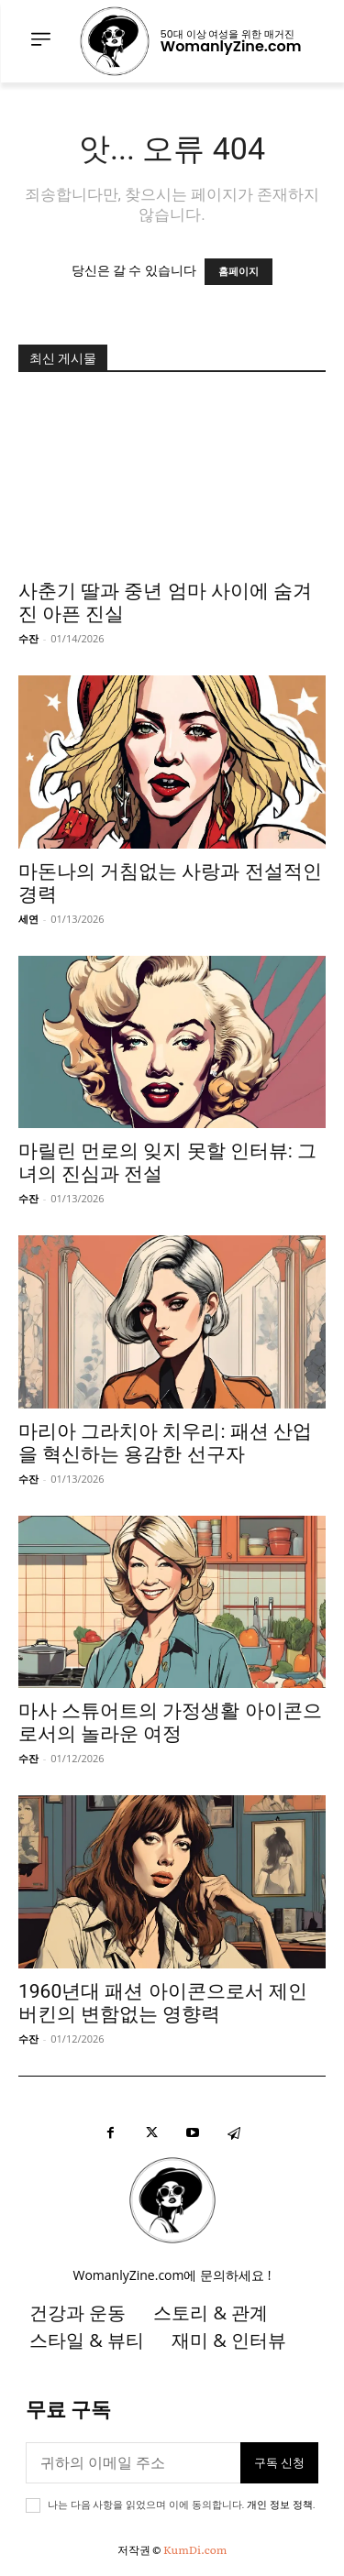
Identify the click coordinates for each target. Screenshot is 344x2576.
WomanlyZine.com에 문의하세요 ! (172, 2275)
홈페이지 (238, 272)
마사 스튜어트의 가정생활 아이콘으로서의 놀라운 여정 (170, 1722)
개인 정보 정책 (279, 2505)
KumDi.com (195, 2549)
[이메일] (133, 2462)
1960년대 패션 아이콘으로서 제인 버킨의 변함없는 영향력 (162, 2002)
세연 (28, 919)
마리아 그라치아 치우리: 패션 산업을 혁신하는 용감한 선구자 (165, 1442)
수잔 (28, 638)
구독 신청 (279, 2463)
